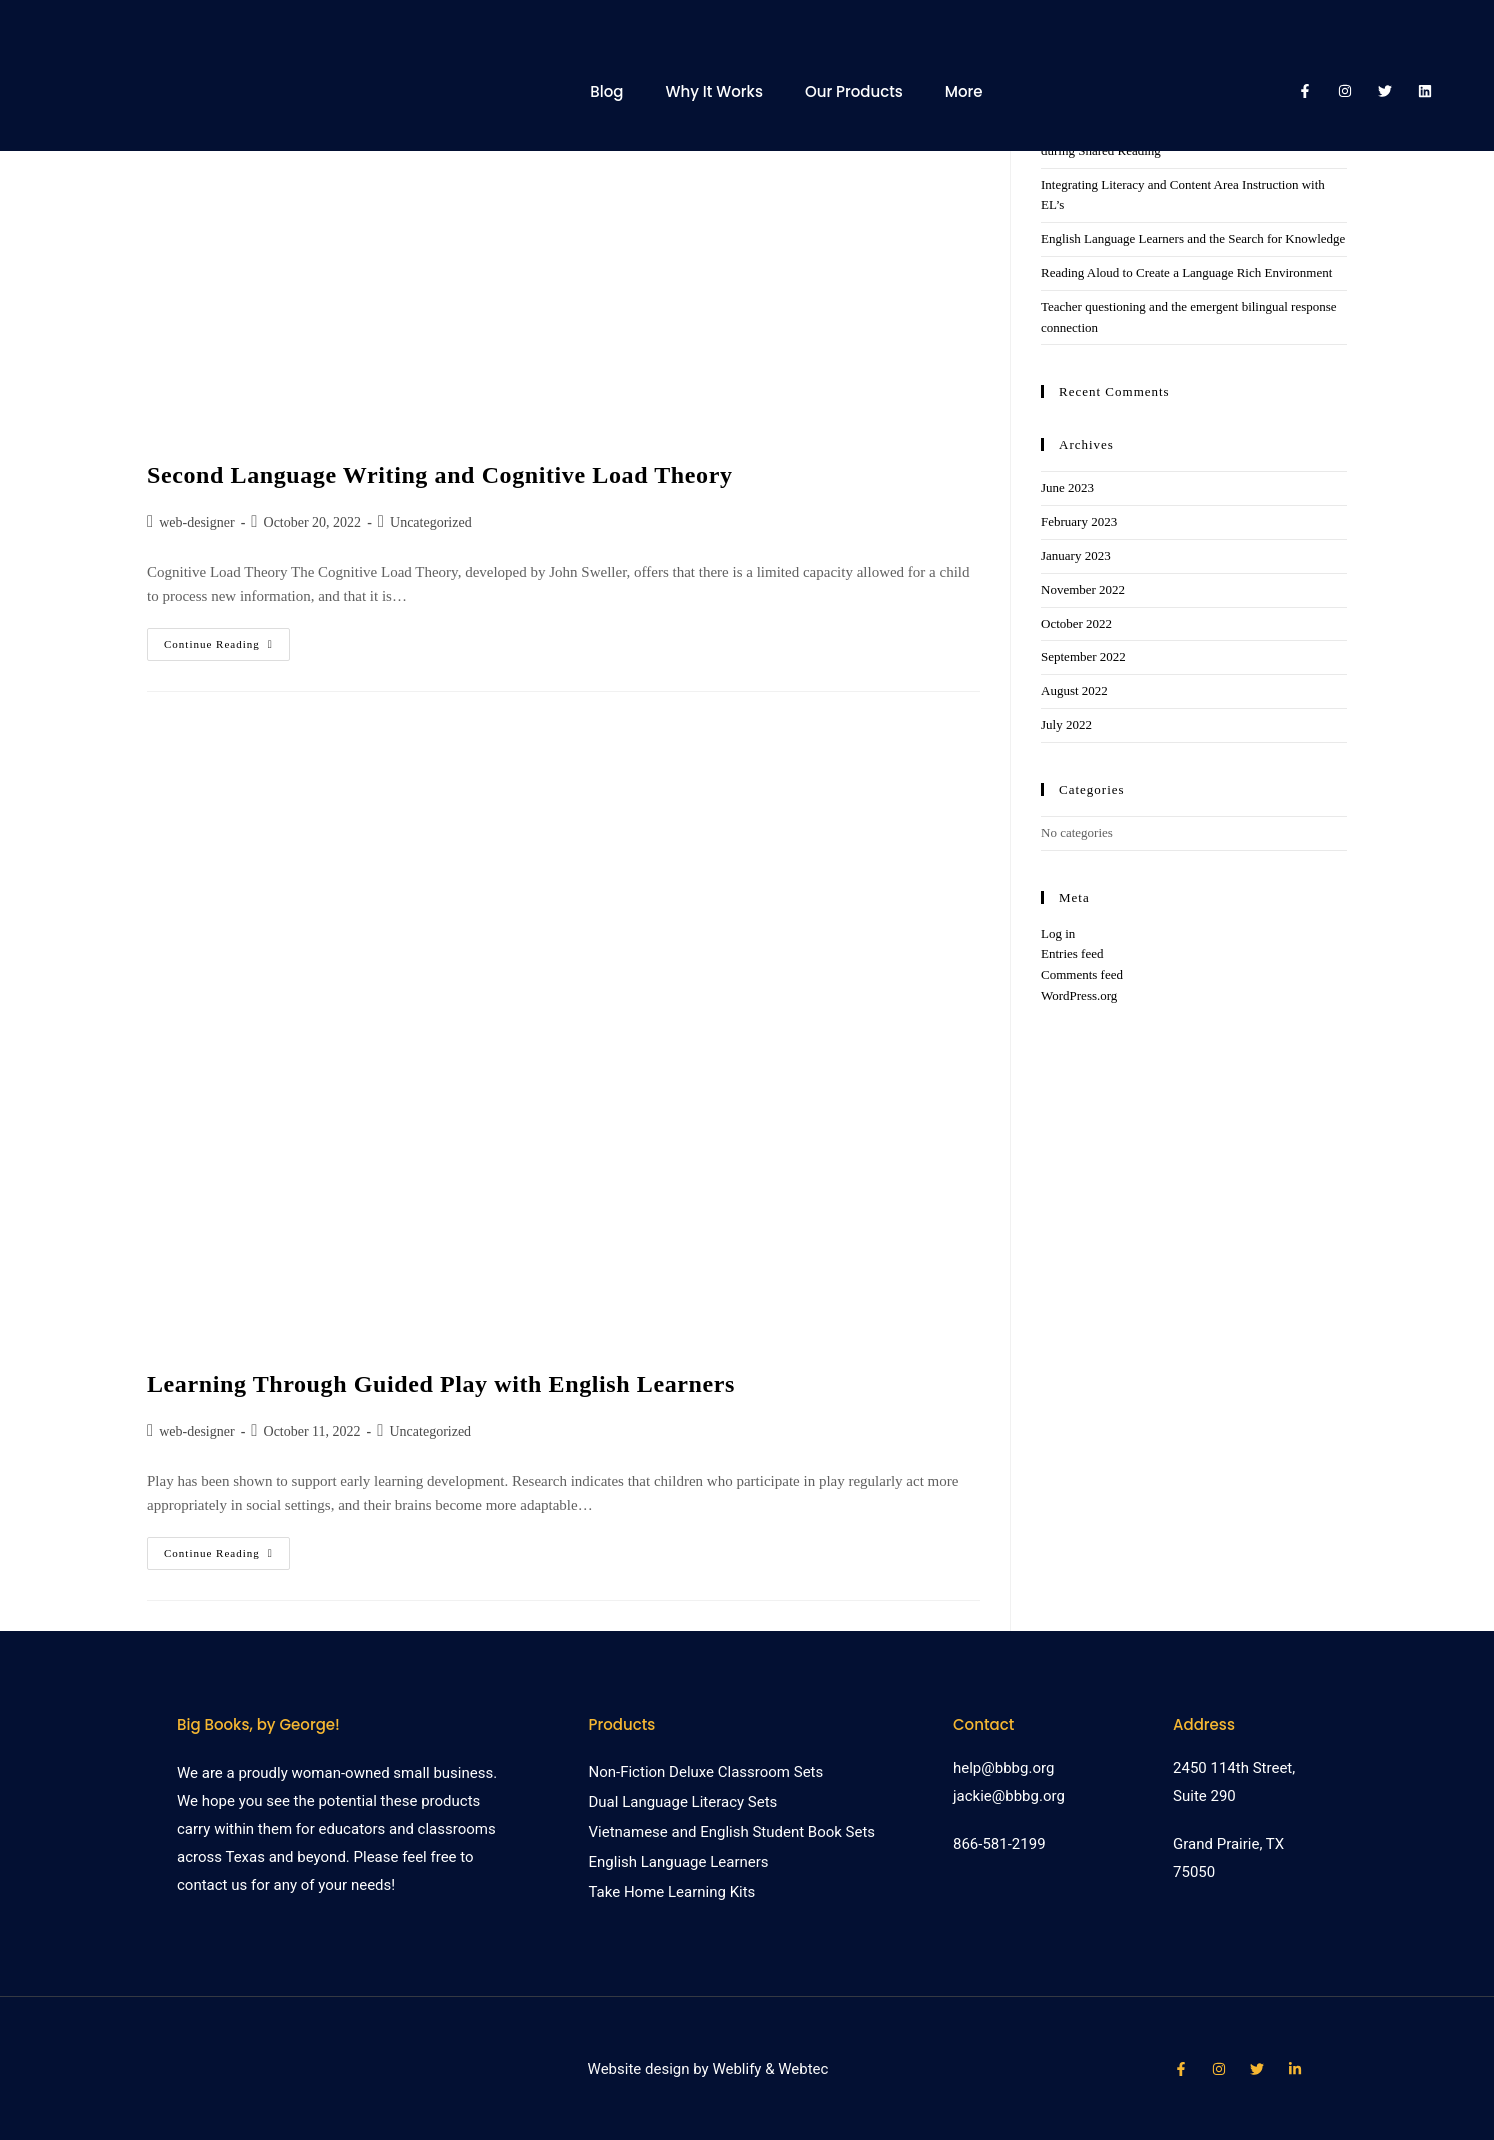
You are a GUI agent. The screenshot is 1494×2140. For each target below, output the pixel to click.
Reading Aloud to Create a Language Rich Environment (1186, 272)
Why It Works (713, 91)
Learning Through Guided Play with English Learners (441, 1384)
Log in (1058, 933)
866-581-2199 (999, 1844)
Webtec (803, 2069)
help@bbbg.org (1003, 1768)
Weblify (736, 2069)
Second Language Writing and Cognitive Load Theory (440, 475)
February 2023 (1079, 521)
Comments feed (1082, 974)
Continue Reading (227, 639)
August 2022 (1074, 690)
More (964, 91)
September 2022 (1083, 656)
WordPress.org (1079, 995)
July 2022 (1066, 724)
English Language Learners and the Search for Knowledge (1193, 238)
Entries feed (1072, 953)
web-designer (196, 522)
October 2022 (1076, 623)
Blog (606, 91)
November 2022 (1083, 589)
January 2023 (1076, 555)
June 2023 (1067, 487)
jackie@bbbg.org (1009, 1796)
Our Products (854, 91)
